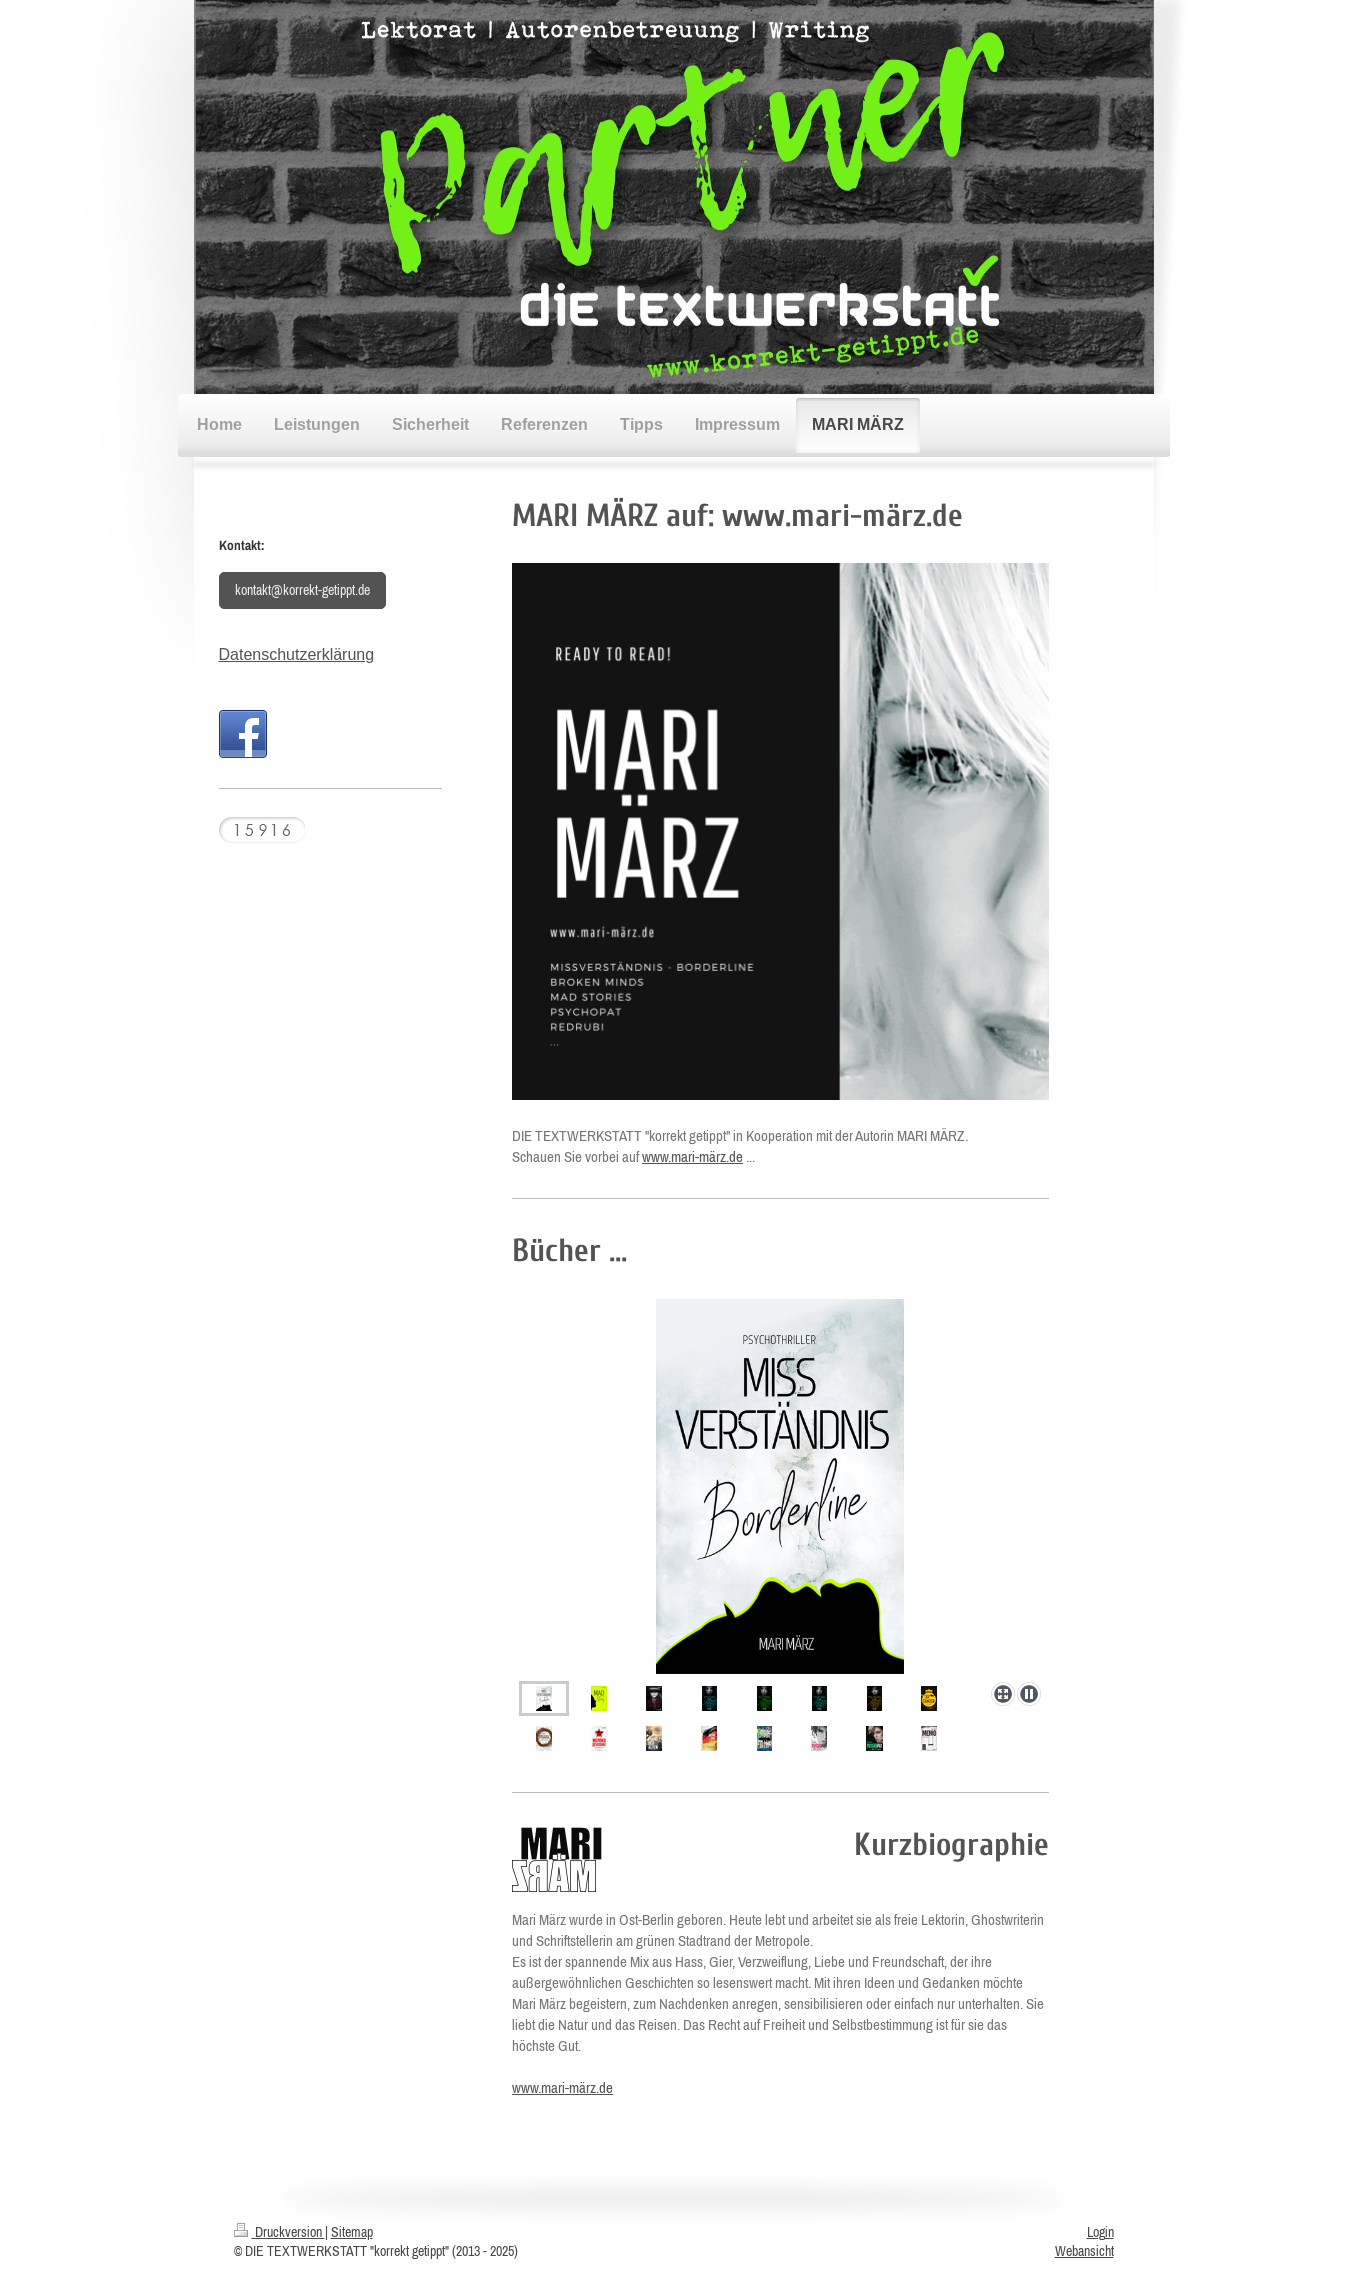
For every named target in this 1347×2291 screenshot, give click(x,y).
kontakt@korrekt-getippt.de (302, 590)
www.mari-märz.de (692, 1156)
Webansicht (1084, 2251)
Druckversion (279, 2232)
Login (1100, 2232)
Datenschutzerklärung (297, 654)
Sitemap (352, 2232)
